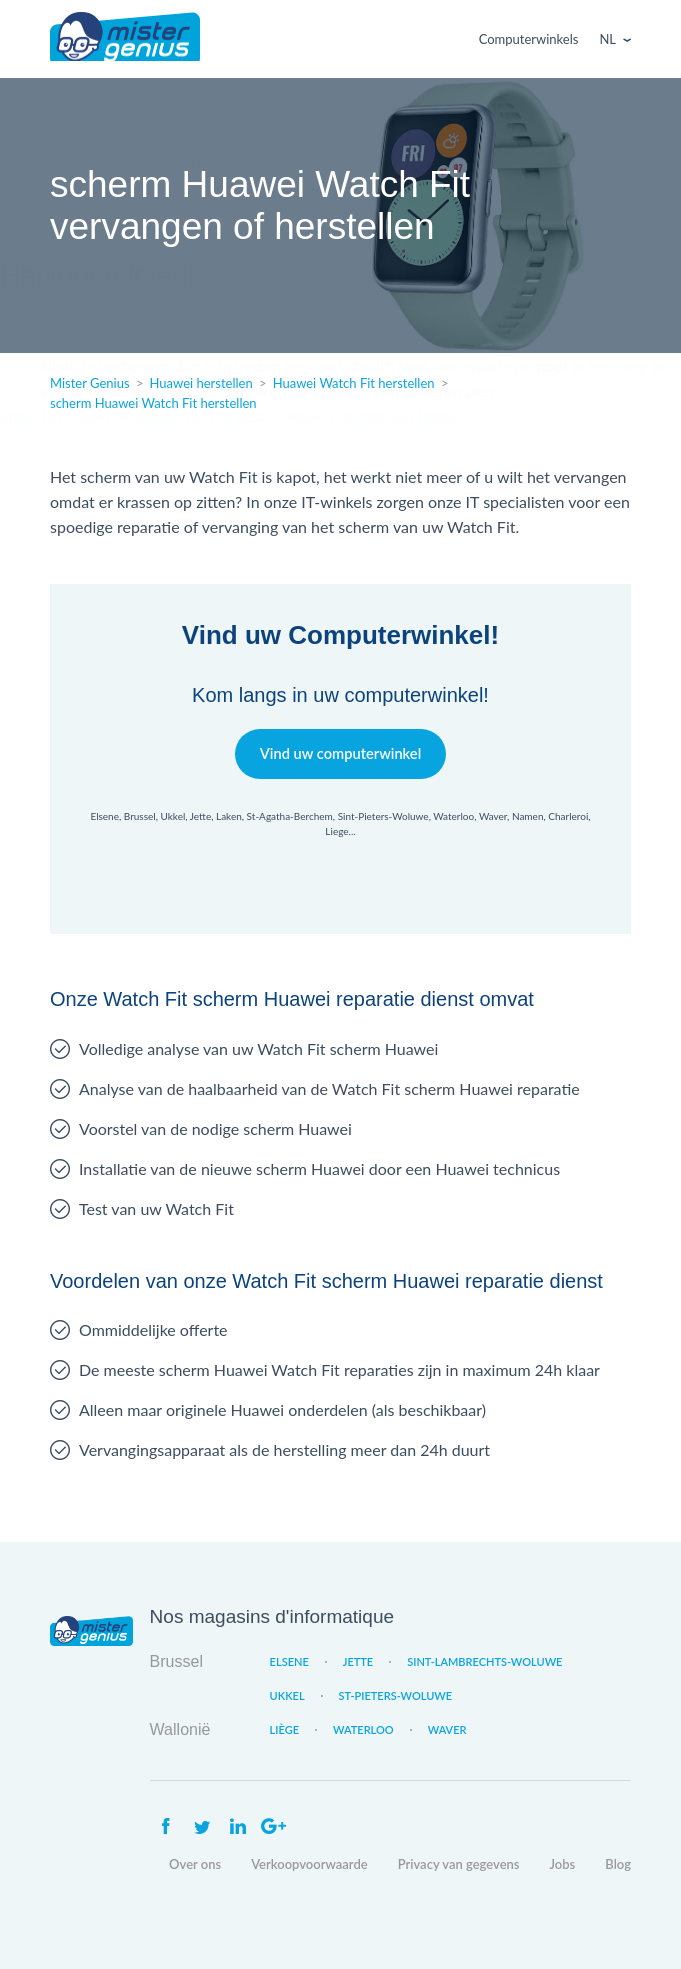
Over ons (195, 1864)
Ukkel (287, 1695)
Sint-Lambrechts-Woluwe (484, 1661)
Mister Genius (125, 39)
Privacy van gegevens (459, 1864)
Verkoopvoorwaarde (309, 1864)
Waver (447, 1729)
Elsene (289, 1661)
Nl (607, 39)
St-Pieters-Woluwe (396, 1695)
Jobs (563, 1864)
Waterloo (363, 1729)
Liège (284, 1729)
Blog (618, 1864)
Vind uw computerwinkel (340, 753)
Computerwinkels (529, 39)
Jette (358, 1661)
